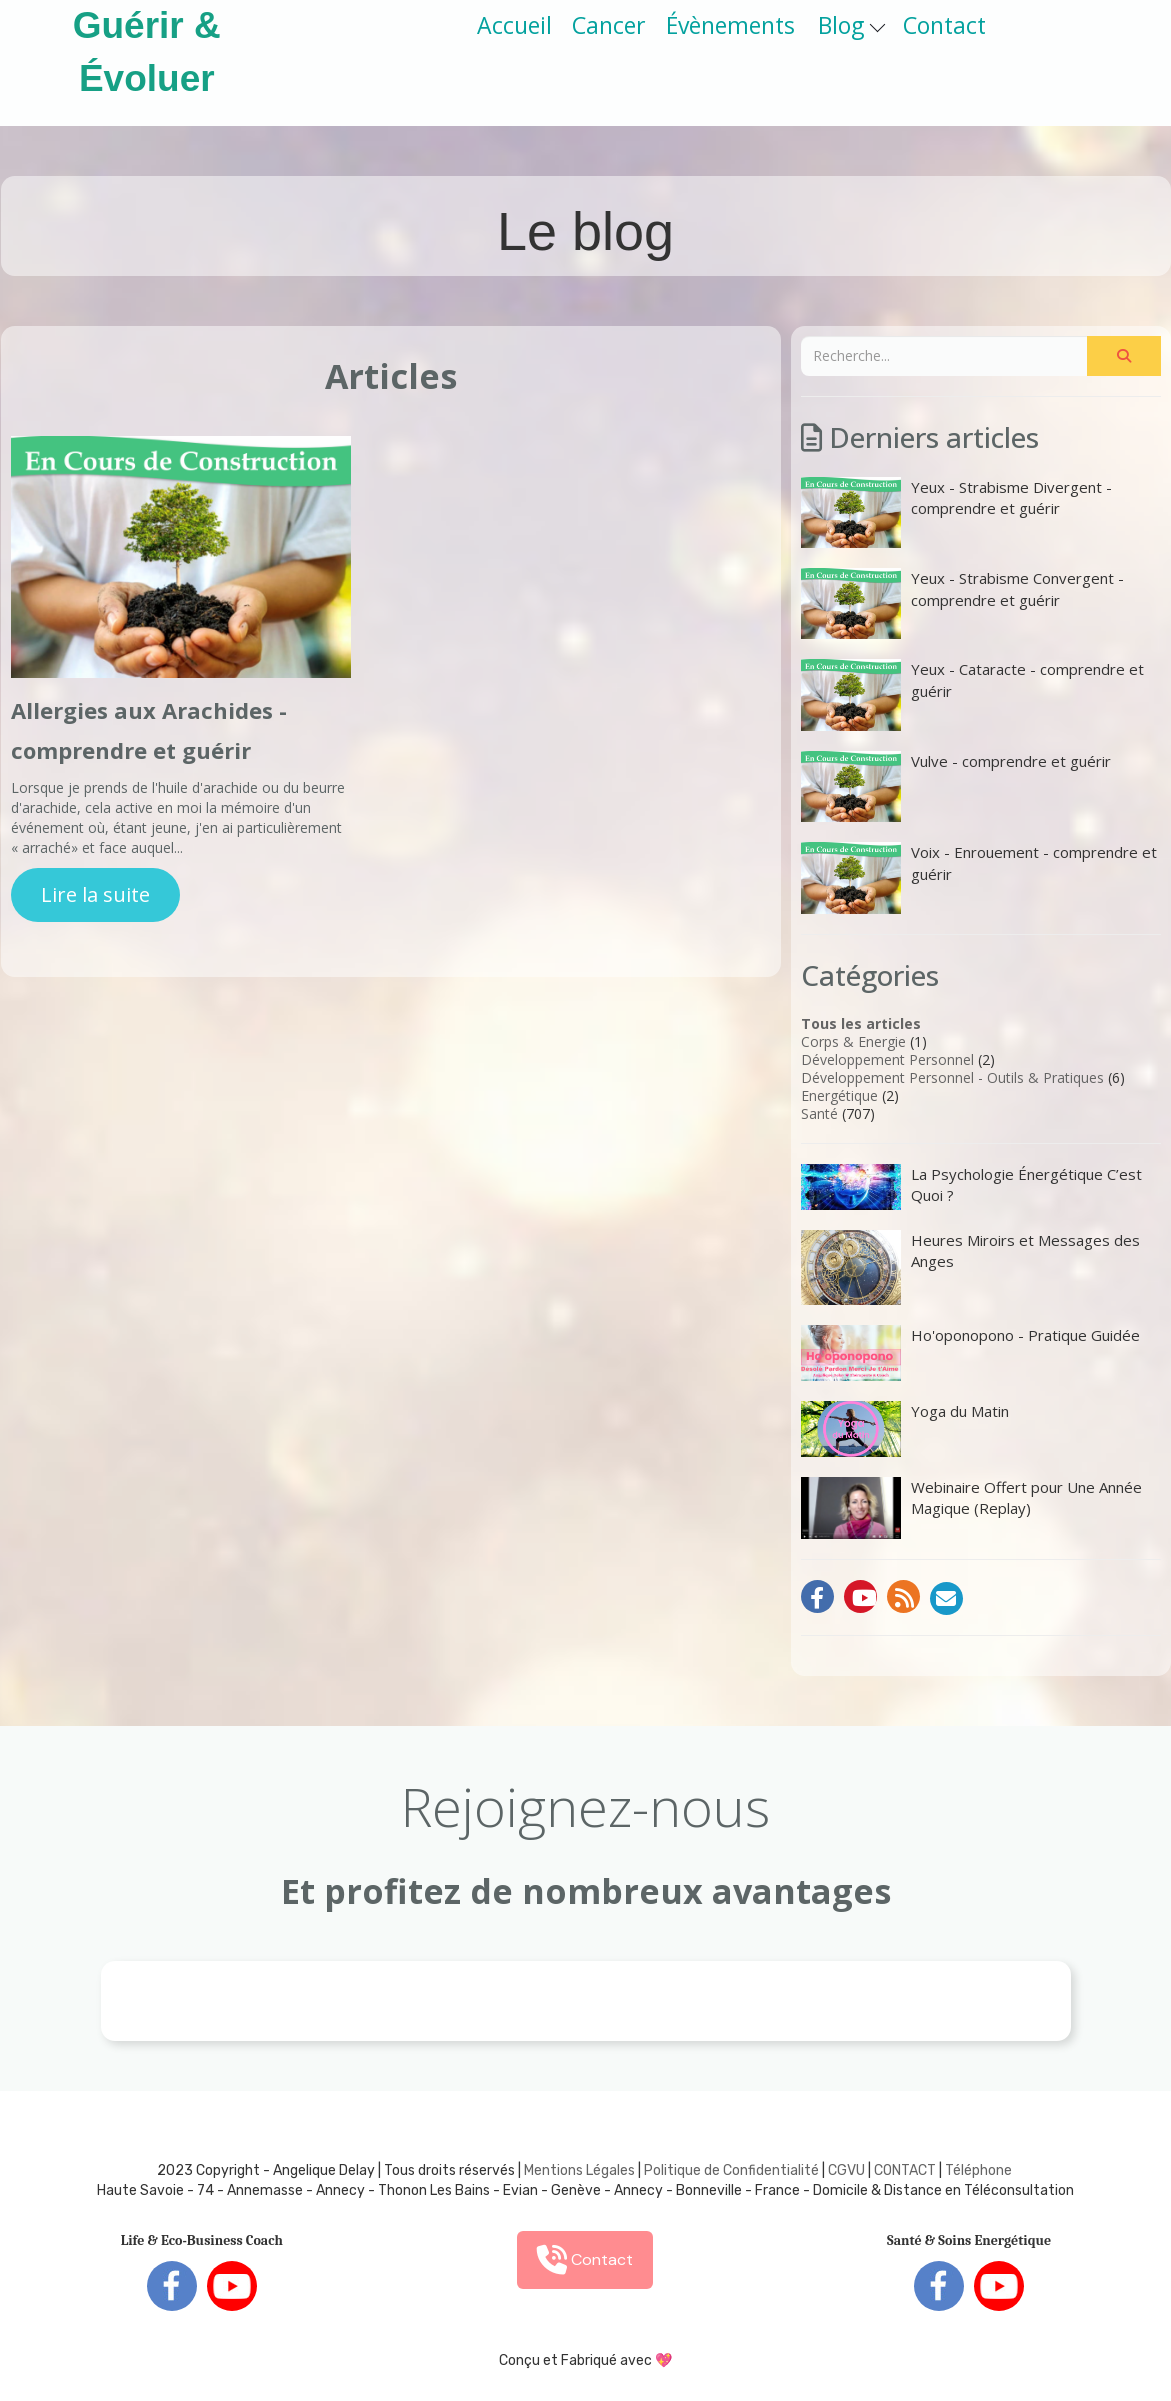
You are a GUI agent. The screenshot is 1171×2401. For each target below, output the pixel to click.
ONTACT (909, 2170)
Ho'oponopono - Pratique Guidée (970, 1353)
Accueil (514, 25)
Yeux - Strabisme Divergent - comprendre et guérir (956, 512)
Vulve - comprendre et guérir (956, 786)
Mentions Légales (579, 2170)
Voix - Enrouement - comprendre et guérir (979, 877)
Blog (851, 25)
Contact (944, 25)
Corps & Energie (853, 1041)
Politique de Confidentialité (731, 2170)
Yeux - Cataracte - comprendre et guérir (972, 694)
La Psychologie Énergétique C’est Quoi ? (971, 1187)
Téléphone (978, 2170)
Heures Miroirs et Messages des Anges (970, 1267)
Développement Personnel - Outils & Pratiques (952, 1077)
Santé (819, 1113)
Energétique (839, 1095)
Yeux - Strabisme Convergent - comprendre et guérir (962, 603)
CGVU (846, 2170)
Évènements (730, 25)
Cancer (609, 25)
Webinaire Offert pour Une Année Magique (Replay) (971, 1508)
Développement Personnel (887, 1059)
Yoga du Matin (905, 1429)
